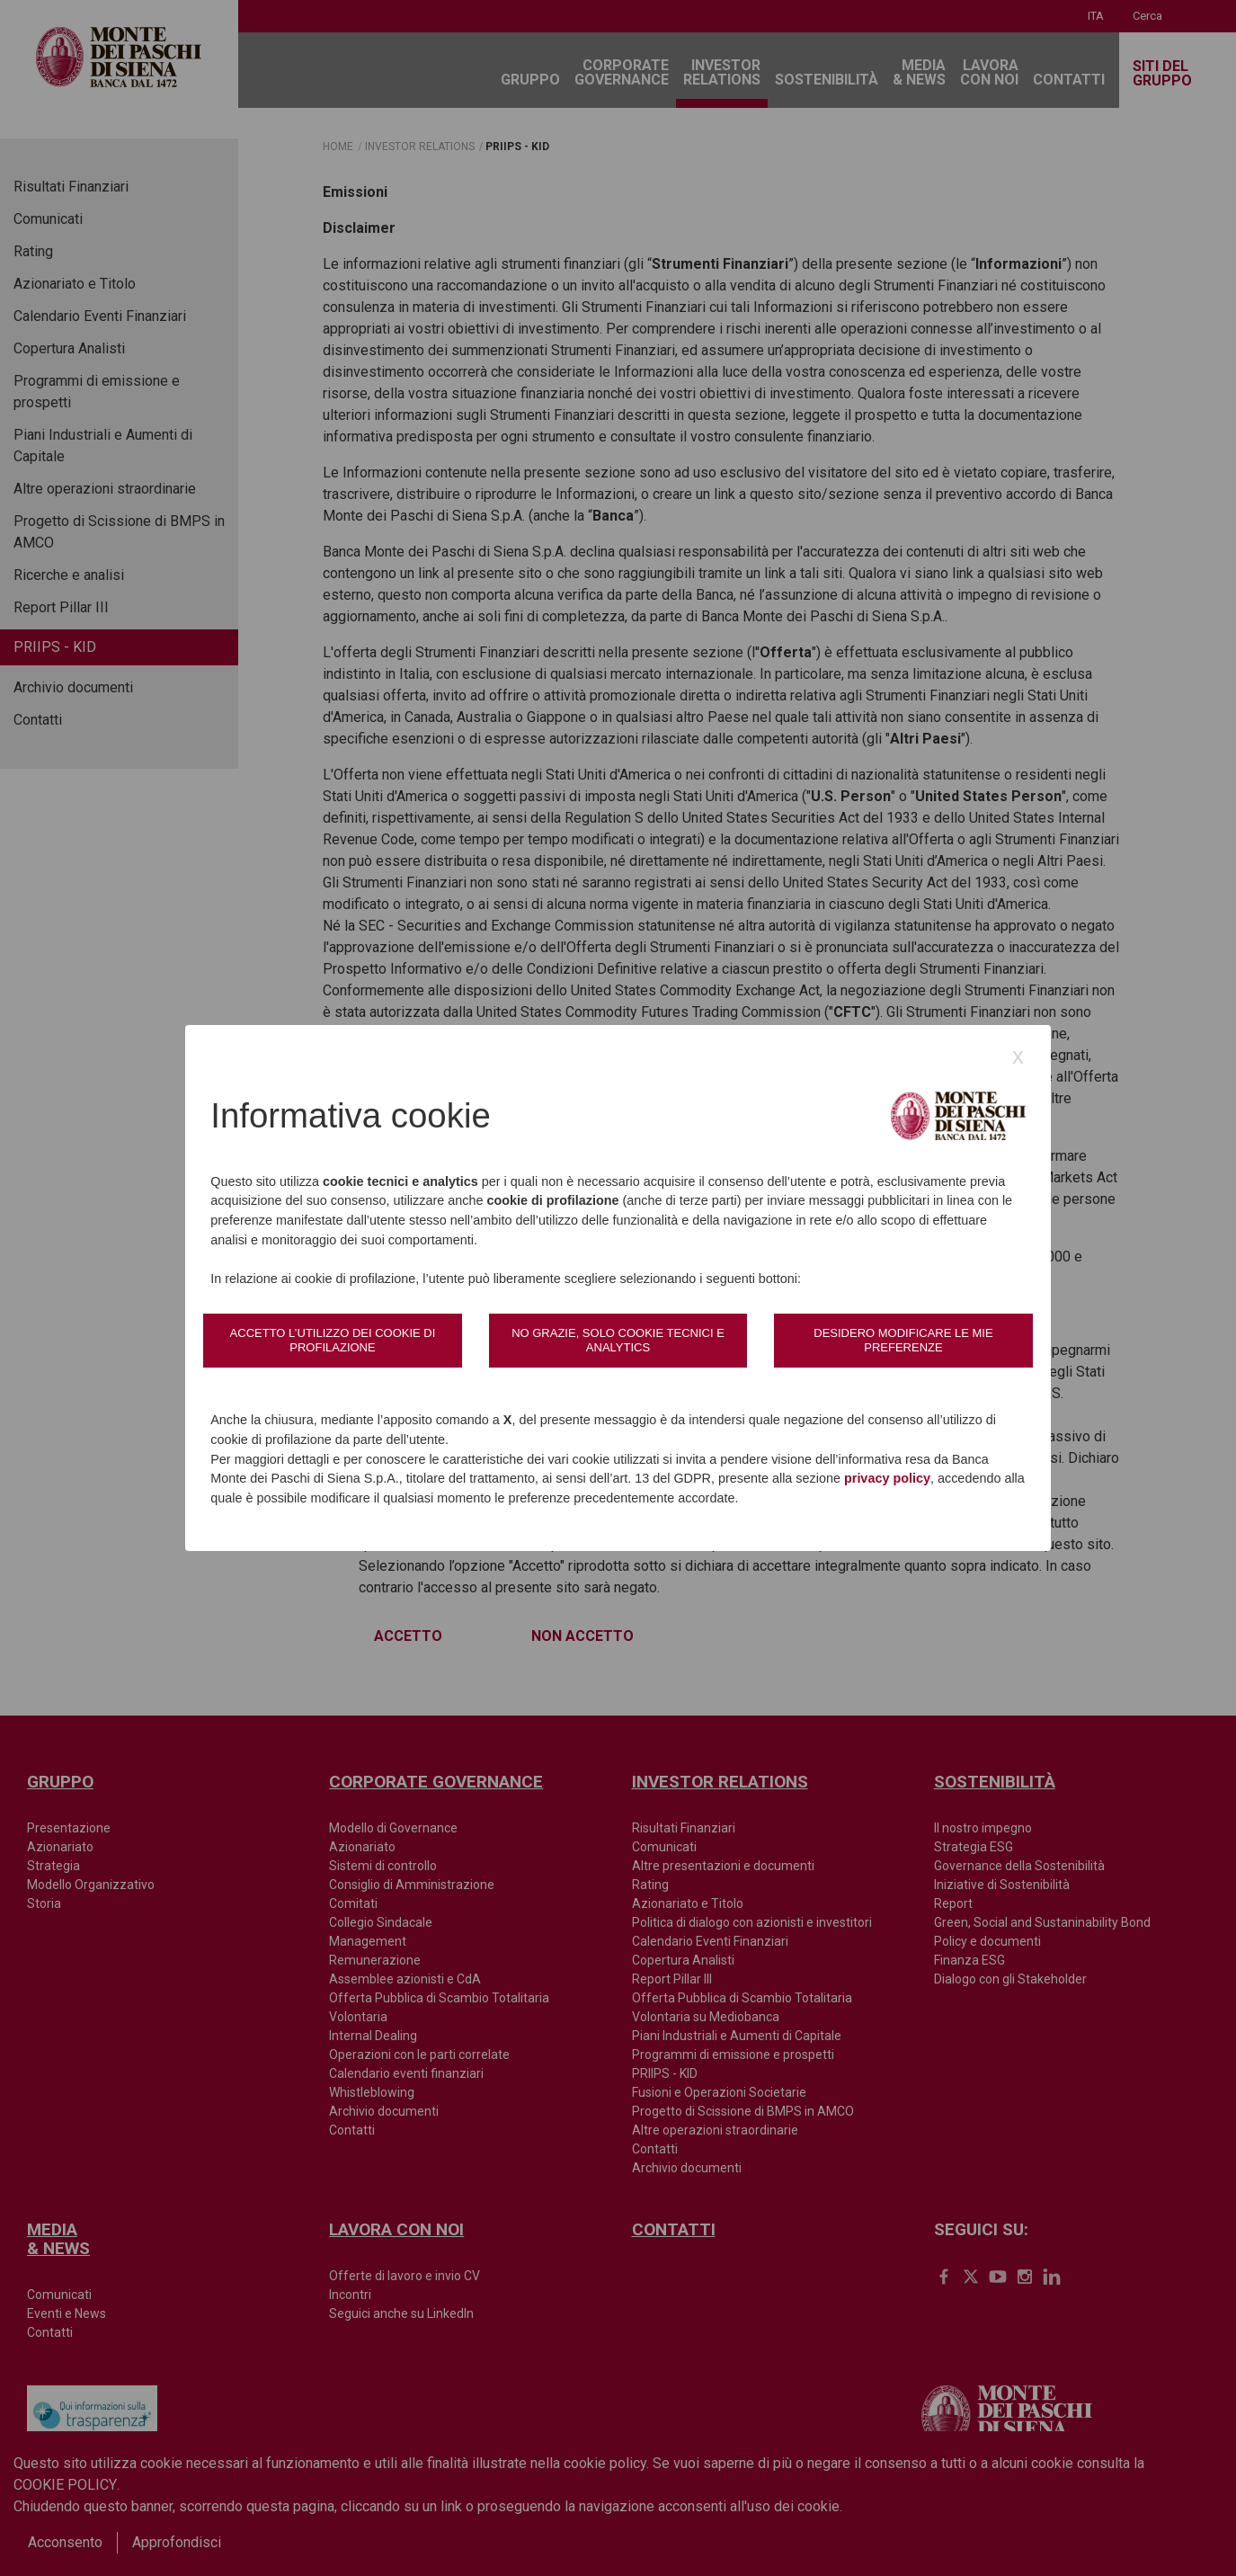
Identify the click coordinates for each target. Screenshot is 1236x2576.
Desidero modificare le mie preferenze (903, 1340)
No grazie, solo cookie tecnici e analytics (618, 1340)
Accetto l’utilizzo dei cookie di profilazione (333, 1340)
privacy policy (887, 1478)
